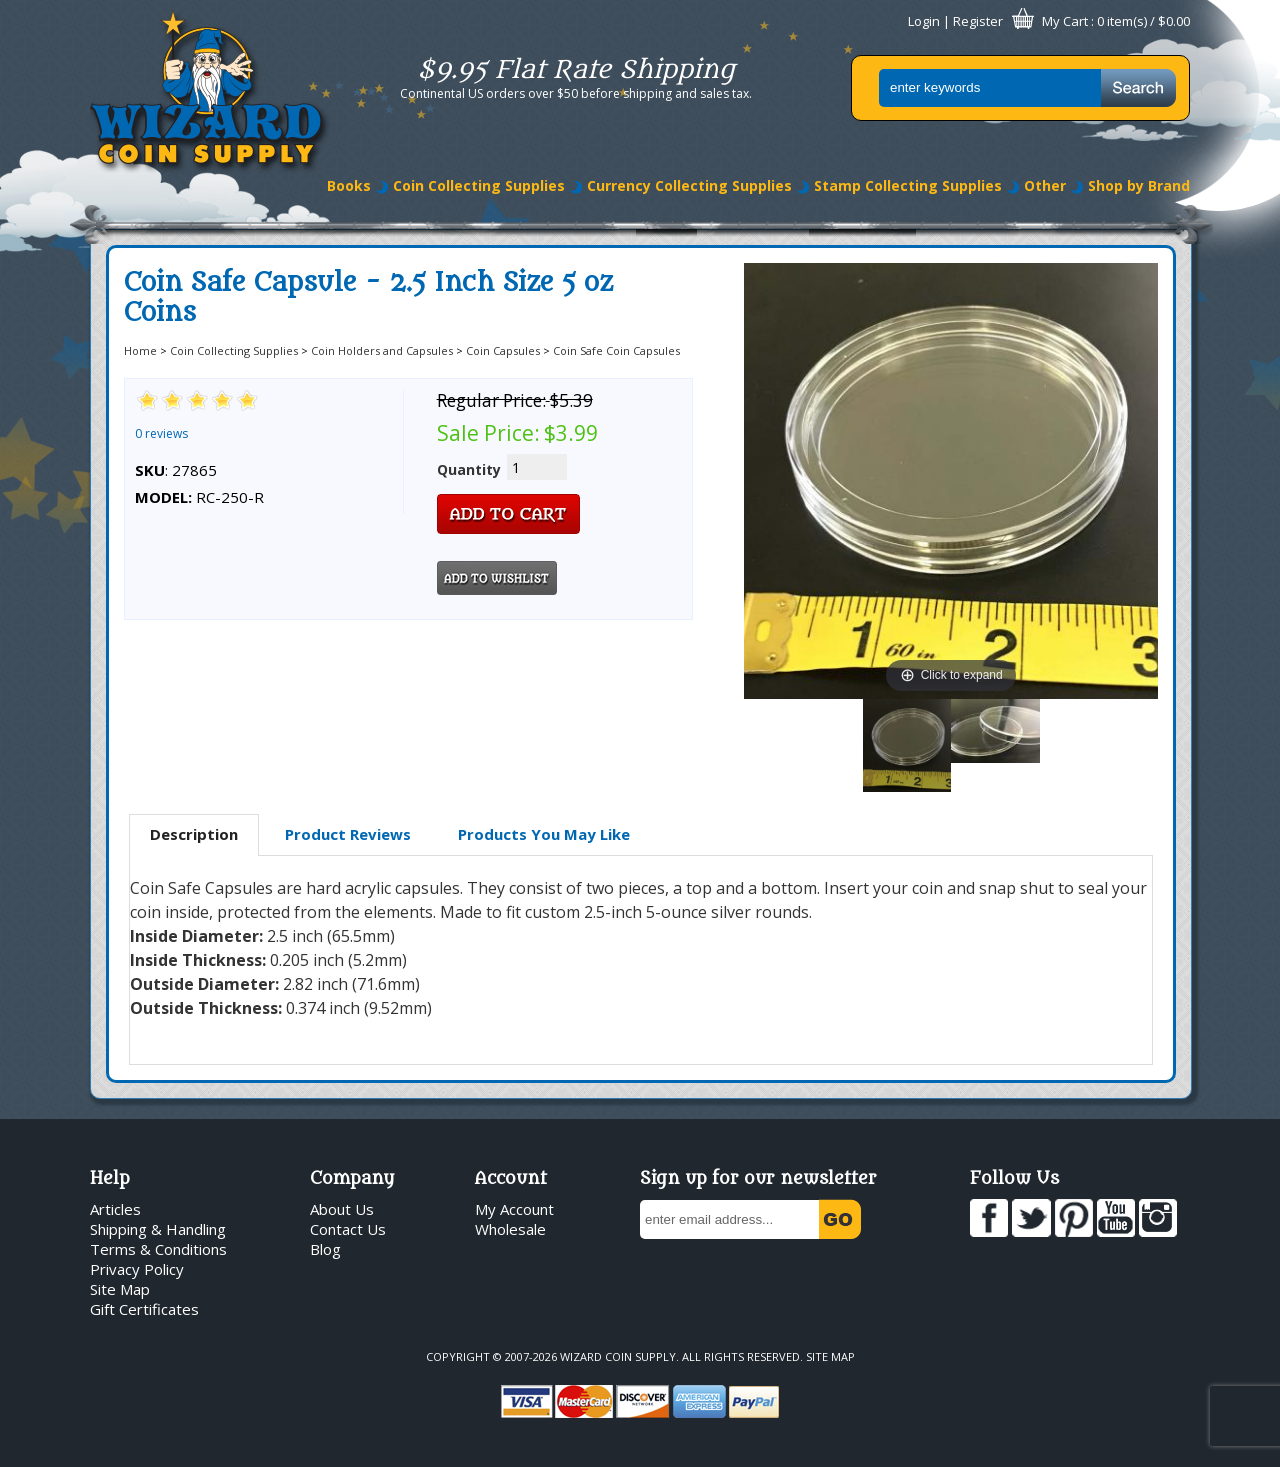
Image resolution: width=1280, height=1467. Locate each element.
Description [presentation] (194, 834)
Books (349, 185)
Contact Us (348, 1229)
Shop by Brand (1139, 185)
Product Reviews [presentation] (348, 834)
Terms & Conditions (158, 1249)
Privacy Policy (137, 1269)
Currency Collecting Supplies (689, 185)
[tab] (194, 835)
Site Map (120, 1289)
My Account (514, 1209)
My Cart (1065, 21)
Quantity (469, 469)
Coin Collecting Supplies (479, 185)
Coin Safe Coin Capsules (616, 350)
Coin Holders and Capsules (382, 350)
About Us (342, 1209)
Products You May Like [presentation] (544, 834)
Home (140, 350)
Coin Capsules (503, 350)
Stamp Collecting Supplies (908, 185)
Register (978, 21)
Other (1045, 185)
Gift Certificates (144, 1309)
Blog (325, 1249)
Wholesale (510, 1229)
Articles (115, 1209)
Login (924, 21)
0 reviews (161, 433)
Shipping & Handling (158, 1229)
